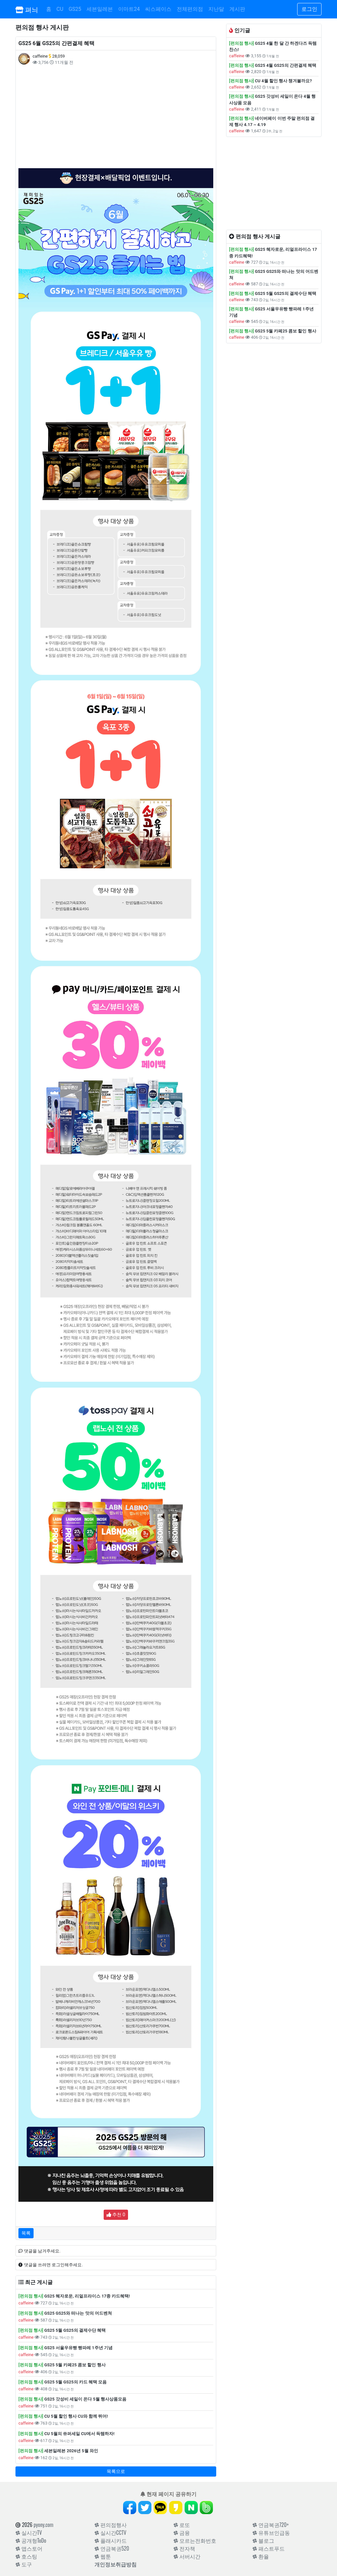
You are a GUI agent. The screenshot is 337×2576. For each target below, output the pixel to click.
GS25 (74, 9)
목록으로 (116, 2471)
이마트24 (129, 9)
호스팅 (26, 2556)
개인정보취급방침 (115, 2564)
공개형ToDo (30, 2540)
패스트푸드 (268, 2548)
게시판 (237, 9)
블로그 (263, 2540)
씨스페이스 (158, 9)
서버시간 (186, 2556)
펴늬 (26, 9)
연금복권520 (111, 2548)
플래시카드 (110, 2540)
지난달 (216, 9)
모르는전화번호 (194, 2540)
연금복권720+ (270, 2525)
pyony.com (43, 2525)
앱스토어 (28, 2548)
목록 (26, 2233)
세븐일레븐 (100, 9)
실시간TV (28, 2533)
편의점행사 (110, 2525)
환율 (260, 2556)
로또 (181, 2525)
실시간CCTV (110, 2533)
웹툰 (102, 2556)
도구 (23, 2564)
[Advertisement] (115, 117)
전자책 (184, 2548)
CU (60, 9)
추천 (116, 2214)
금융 (181, 2533)
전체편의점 (190, 9)
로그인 (309, 9)
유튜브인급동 (271, 2533)
